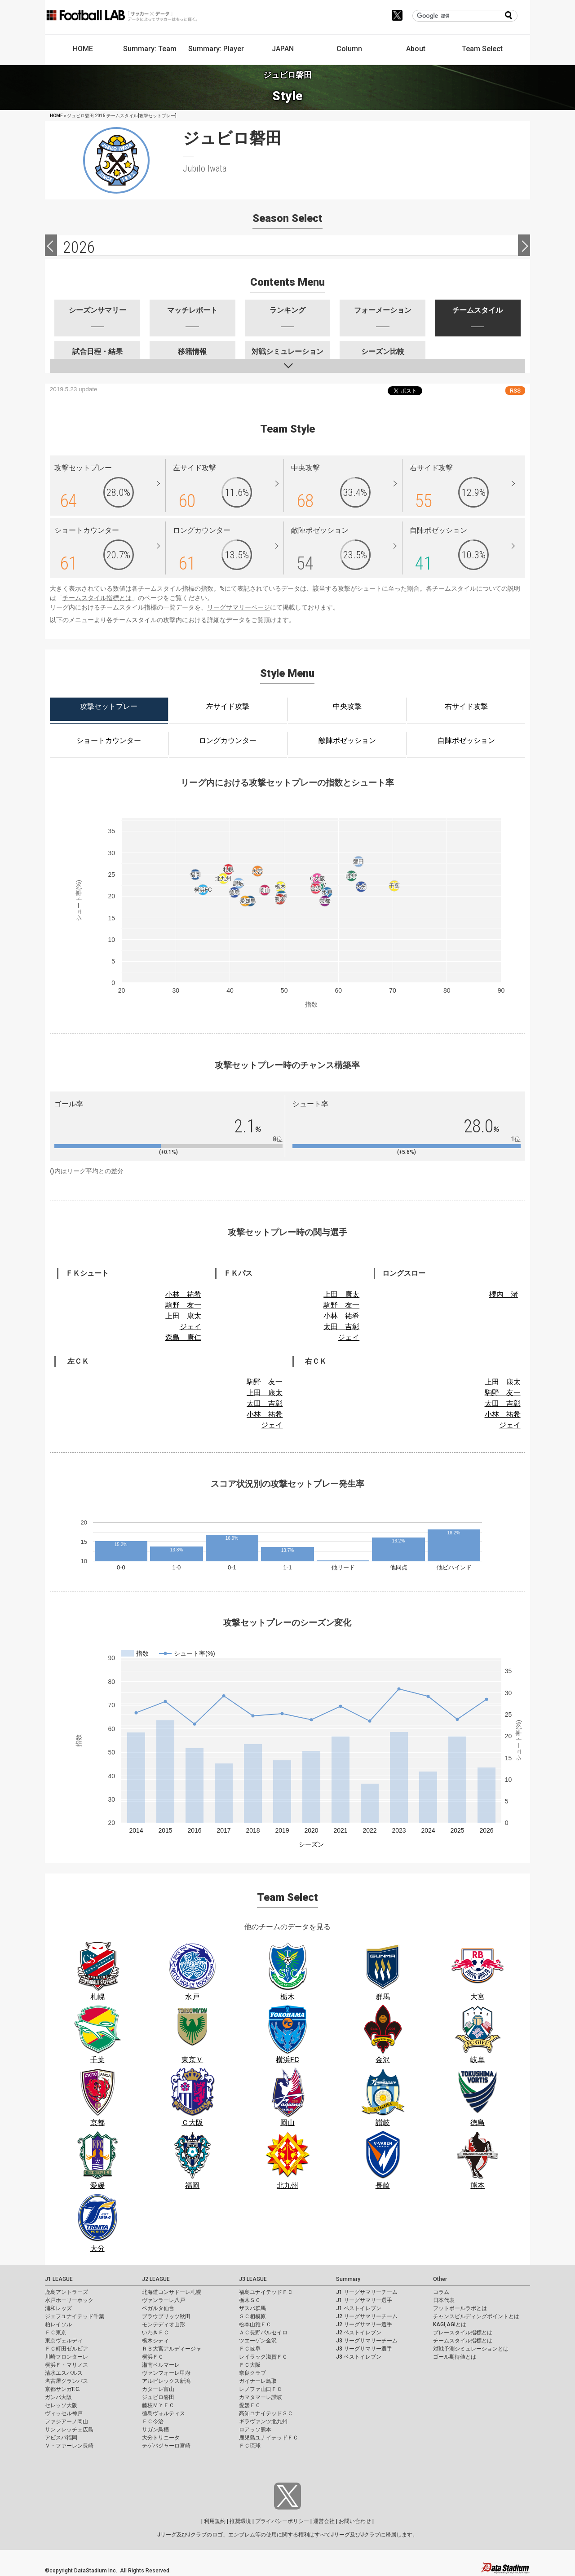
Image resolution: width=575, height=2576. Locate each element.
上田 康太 (183, 1316)
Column (349, 48)
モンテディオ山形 (163, 2324)
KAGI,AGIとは (449, 2324)
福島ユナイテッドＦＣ (266, 2292)
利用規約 (215, 2521)
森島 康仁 (183, 1337)
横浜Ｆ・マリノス (66, 2365)
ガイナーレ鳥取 (258, 2381)
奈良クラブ (252, 2373)
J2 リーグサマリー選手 (364, 2324)
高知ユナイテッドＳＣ (266, 2413)
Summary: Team (150, 48)
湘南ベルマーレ (161, 2365)
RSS (515, 390)
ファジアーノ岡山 (66, 2421)
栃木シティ (155, 2340)
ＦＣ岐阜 (250, 2349)
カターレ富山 (158, 2389)
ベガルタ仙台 (158, 2308)
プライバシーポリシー (282, 2521)
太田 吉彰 (341, 1326)
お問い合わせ (355, 2521)
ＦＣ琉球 (250, 2446)
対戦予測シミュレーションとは (471, 2349)
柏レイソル (58, 2324)
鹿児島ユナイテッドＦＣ (268, 2438)
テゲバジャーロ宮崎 (166, 2446)
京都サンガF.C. (62, 2389)
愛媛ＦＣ (250, 2405)
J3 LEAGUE (253, 2279)
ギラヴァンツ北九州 (263, 2421)
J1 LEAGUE (59, 2279)
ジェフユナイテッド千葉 (74, 2316)
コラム (441, 2292)
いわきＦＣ (155, 2332)
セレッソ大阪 (61, 2405)
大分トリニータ (161, 2438)
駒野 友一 (183, 1305)
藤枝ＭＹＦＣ (158, 2405)
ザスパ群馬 (252, 2308)
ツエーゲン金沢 (258, 2340)
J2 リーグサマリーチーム (367, 2316)
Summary (348, 2279)
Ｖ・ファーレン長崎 (69, 2446)
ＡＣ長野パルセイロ (263, 2332)
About (415, 48)
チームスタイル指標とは (97, 597)
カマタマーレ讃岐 (260, 2397)
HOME (83, 48)
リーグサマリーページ (238, 607)
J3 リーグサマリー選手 (364, 2349)
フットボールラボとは (460, 2308)
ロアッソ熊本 (255, 2429)
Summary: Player (216, 48)
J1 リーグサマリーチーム (367, 2292)
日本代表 (444, 2300)
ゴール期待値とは (454, 2357)
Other (440, 2279)
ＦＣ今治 (153, 2421)
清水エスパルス (64, 2373)
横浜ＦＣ (153, 2357)
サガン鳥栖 (155, 2429)
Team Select (482, 48)
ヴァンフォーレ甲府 (166, 2373)
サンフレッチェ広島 (69, 2429)
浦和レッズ (58, 2308)
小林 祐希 (183, 1294)
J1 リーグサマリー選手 (364, 2300)
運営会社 (324, 2521)
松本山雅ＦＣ (255, 2324)
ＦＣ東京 (55, 2332)
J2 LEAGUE (156, 2279)
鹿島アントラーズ (66, 2292)
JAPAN (283, 48)
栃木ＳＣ (250, 2300)
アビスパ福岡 (61, 2438)
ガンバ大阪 (58, 2397)
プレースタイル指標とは (462, 2332)
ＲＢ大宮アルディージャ (171, 2349)
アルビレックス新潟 (166, 2381)
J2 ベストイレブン (358, 2332)
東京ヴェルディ (64, 2340)
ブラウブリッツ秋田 (166, 2316)
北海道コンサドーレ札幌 (171, 2292)
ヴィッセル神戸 (64, 2413)
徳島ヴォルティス (163, 2413)
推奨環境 (240, 2521)
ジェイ (190, 1326)
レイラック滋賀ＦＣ (263, 2357)
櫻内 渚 (503, 1294)
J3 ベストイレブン (358, 2357)
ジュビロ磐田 (158, 2397)
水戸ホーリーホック (69, 2300)
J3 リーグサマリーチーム (367, 2340)
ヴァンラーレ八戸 (163, 2300)
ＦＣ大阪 (250, 2365)
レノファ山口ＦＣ (260, 2389)
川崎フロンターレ (66, 2357)
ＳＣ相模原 (252, 2316)
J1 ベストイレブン (358, 2308)
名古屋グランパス (66, 2381)
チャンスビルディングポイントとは (476, 2316)
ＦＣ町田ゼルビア (66, 2349)
